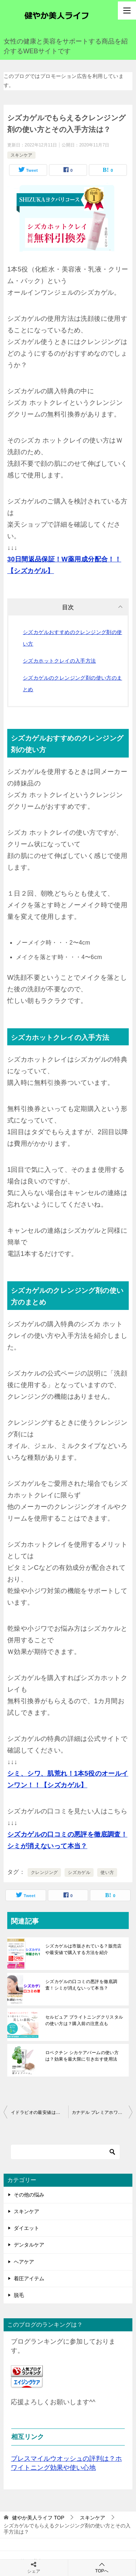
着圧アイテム (29, 2278)
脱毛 (19, 2295)
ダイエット (26, 2228)
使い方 (107, 1872)
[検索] (65, 2152)
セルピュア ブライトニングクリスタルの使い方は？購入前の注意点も (84, 2020)
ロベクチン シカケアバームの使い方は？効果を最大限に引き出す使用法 (82, 2056)
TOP (38, 2518)
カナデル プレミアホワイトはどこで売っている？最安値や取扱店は (102, 2112)
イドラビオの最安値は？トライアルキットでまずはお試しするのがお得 (39, 2112)
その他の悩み (29, 2195)
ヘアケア (24, 2262)
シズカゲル (79, 1872)
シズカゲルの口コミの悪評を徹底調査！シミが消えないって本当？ (81, 1985)
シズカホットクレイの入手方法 (59, 661)
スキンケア (21, 155)
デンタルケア (29, 2245)
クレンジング (44, 1872)
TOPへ (102, 2567)
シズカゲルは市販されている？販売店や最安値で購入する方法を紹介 (83, 1949)
